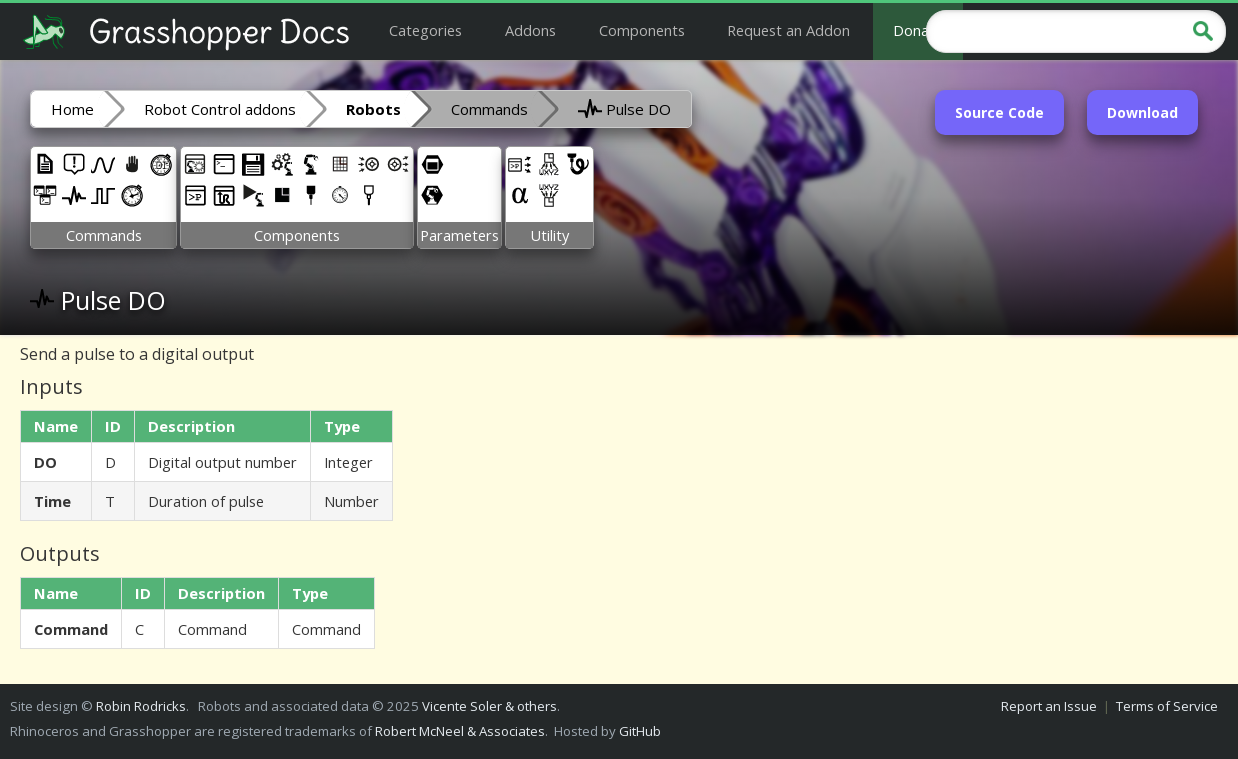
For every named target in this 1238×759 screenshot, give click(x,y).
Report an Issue (1049, 706)
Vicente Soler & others (489, 706)
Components (642, 30)
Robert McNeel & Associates (460, 731)
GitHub (640, 731)
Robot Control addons (220, 109)
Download (1142, 112)
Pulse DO (624, 108)
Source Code (999, 112)
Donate (918, 30)
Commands (489, 109)
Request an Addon (788, 30)
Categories (425, 30)
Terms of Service (1167, 706)
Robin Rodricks (141, 706)
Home (72, 109)
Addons (530, 30)
